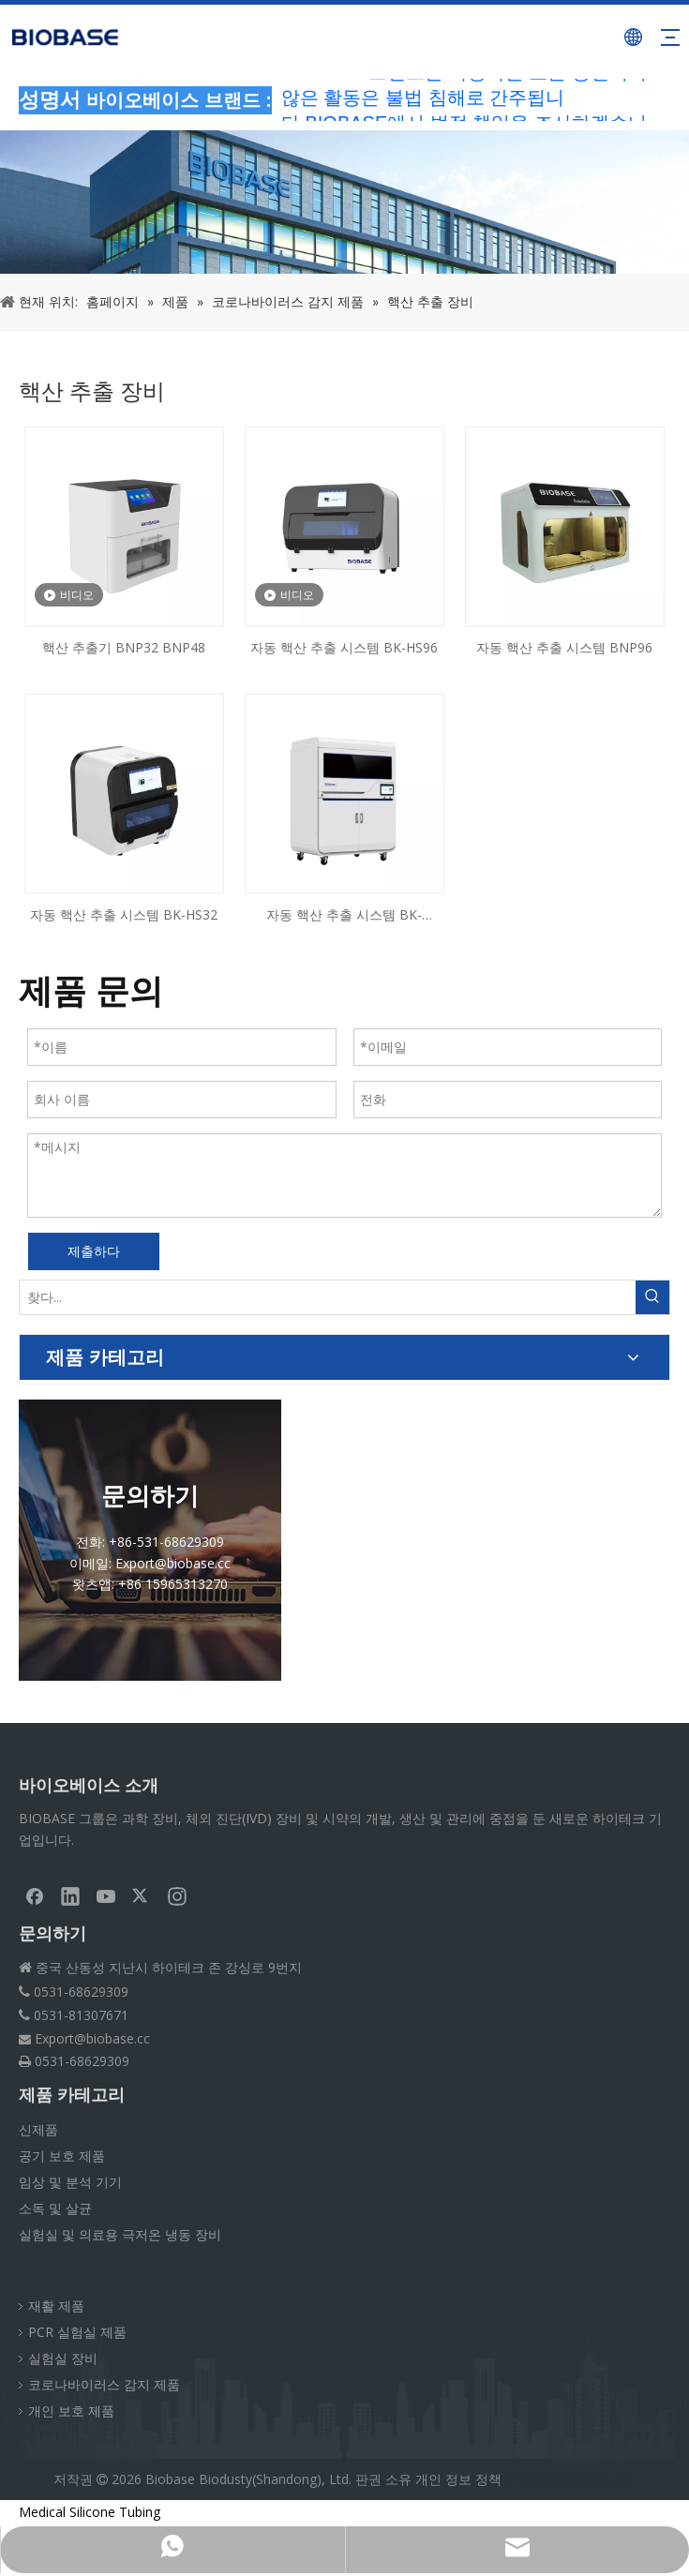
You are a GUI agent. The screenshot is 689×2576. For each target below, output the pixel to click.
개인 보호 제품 (71, 2410)
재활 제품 (56, 2305)
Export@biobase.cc (92, 2038)
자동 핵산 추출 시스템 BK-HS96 (344, 647)
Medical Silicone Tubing (89, 2512)
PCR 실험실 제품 (77, 2332)
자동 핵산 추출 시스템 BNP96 (564, 647)
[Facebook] (35, 1895)
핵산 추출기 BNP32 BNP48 (123, 647)
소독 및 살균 (55, 2208)
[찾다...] (328, 1297)
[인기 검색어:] (652, 1297)
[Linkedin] (70, 1895)
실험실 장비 (62, 2358)
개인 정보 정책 (458, 2479)
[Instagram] (177, 1895)
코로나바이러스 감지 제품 (104, 2384)
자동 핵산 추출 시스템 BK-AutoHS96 (344, 916)
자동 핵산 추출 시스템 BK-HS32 (123, 914)
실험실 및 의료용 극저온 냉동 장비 (120, 2234)
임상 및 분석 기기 (70, 2182)
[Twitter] (142, 1895)
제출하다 (93, 1251)
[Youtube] (106, 1895)
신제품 (38, 2129)
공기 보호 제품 (62, 2155)
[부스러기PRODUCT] (344, 202)
